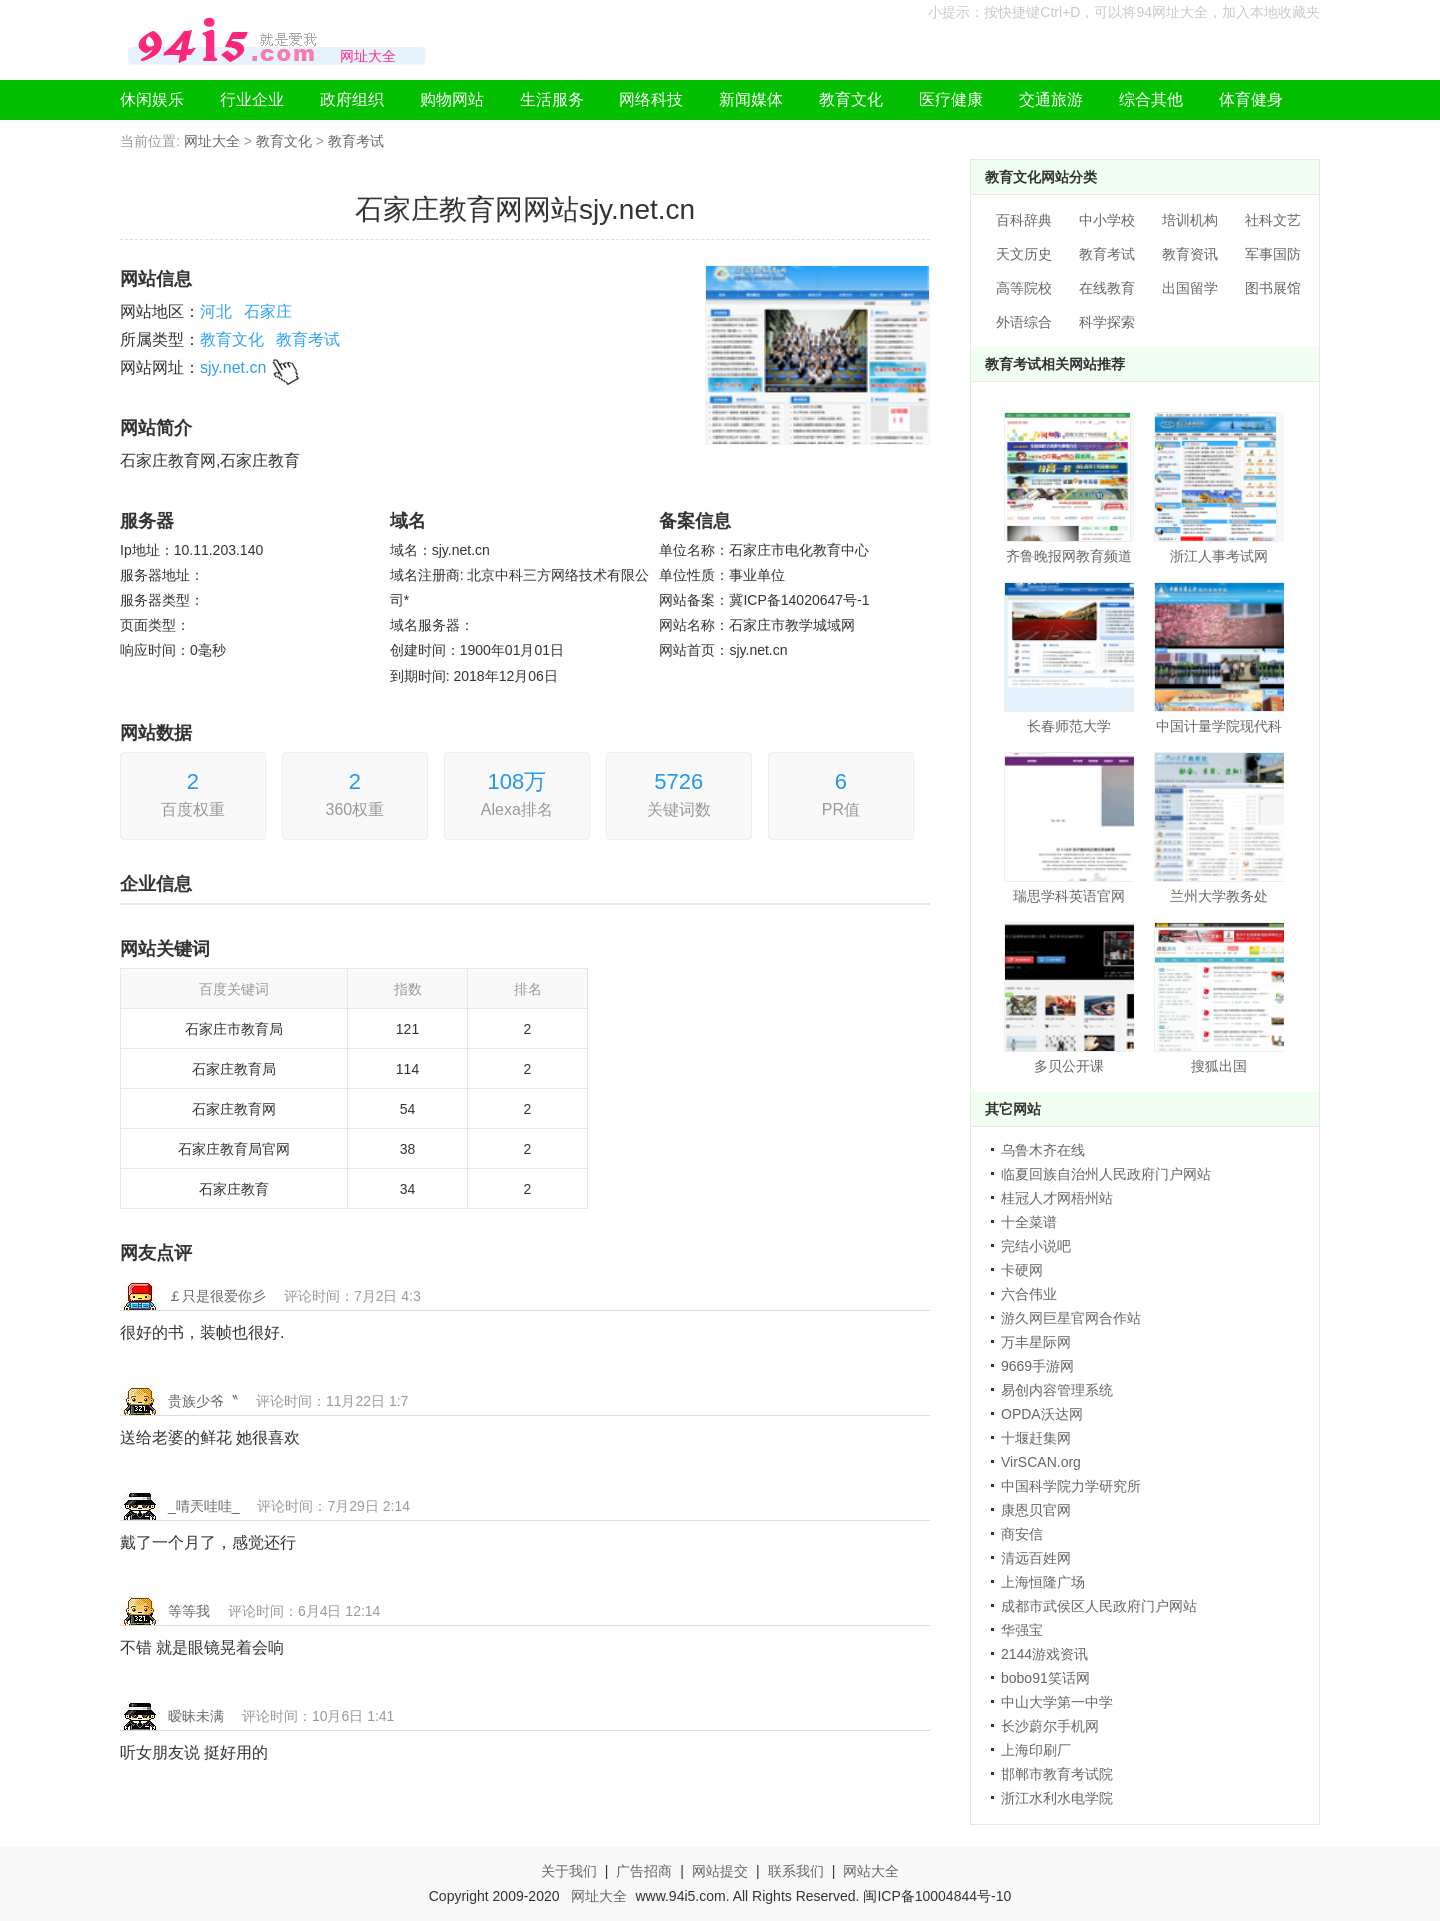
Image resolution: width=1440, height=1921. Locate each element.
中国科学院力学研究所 (1071, 1486)
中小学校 (1107, 220)
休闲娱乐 (152, 99)
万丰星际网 (1036, 1342)
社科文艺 (1273, 220)
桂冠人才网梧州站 (1057, 1198)
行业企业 (252, 99)
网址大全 (212, 141)
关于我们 (569, 1871)
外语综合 (1024, 322)
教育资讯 (1190, 254)
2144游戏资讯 (1044, 1654)
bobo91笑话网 (1045, 1678)
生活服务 (552, 99)
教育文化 (851, 99)
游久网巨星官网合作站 (1071, 1318)
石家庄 (268, 311)
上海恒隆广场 (1043, 1582)
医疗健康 (951, 99)
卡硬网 (1022, 1270)
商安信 (1022, 1534)
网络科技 (651, 99)
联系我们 (796, 1871)
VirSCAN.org (1041, 1462)
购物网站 (452, 99)
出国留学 (1190, 288)
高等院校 (1024, 288)
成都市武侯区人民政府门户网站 (1099, 1606)
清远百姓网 (1036, 1558)
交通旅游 (1051, 99)
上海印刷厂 (1036, 1750)
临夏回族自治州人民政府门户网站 (1106, 1174)
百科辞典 (1024, 220)
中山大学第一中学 (1057, 1702)
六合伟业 (1029, 1294)
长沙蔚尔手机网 (1050, 1726)
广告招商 (644, 1871)
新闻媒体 (751, 99)
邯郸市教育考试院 (1057, 1774)
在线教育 (1107, 288)
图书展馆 (1273, 288)
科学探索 (1107, 322)
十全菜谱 (1029, 1222)
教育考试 (356, 141)
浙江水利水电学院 (1057, 1798)
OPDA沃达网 (1042, 1414)
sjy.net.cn (233, 367)
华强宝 (1022, 1630)
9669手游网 (1037, 1366)
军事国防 (1273, 254)
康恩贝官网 (1036, 1510)
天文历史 (1024, 254)
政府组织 (352, 99)
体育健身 (1251, 99)
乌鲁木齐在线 (1043, 1150)
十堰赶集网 (1036, 1438)
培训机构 (1190, 220)
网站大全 (871, 1871)
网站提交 (720, 1871)
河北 (216, 311)
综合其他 (1151, 99)
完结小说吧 (1036, 1246)
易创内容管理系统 (1057, 1390)
